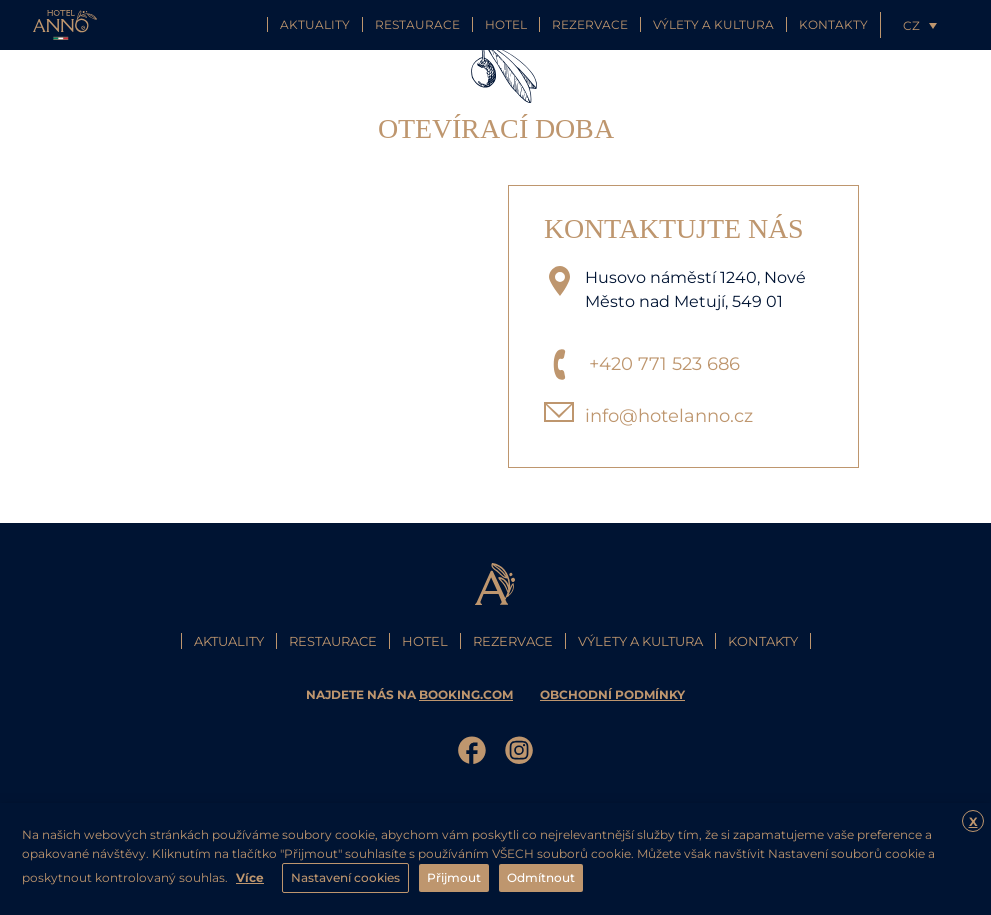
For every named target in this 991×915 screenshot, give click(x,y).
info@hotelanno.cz (669, 416)
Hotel (506, 24)
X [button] (973, 821)
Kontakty (833, 24)
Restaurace (417, 24)
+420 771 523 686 (664, 364)
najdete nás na (411, 694)
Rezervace (590, 24)
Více (250, 877)
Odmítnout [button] (541, 877)
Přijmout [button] (454, 877)
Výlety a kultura (713, 24)
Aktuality (315, 24)
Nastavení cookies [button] (345, 877)
